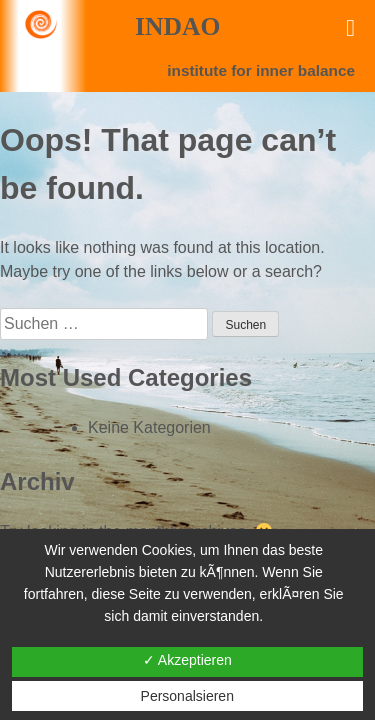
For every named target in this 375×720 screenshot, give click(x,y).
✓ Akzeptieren (187, 660)
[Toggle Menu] (350, 28)
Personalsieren (187, 696)
